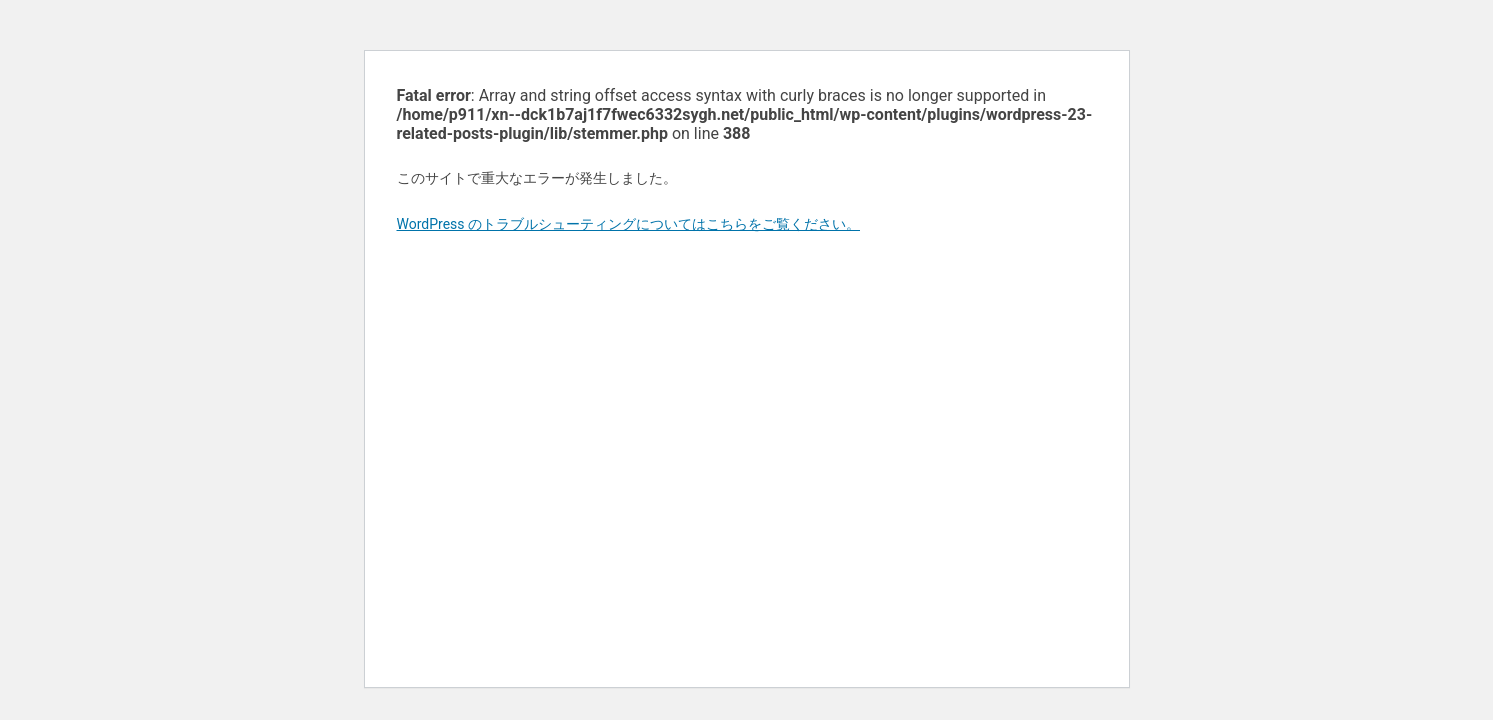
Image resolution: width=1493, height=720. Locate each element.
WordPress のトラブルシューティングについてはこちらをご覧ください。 (629, 224)
